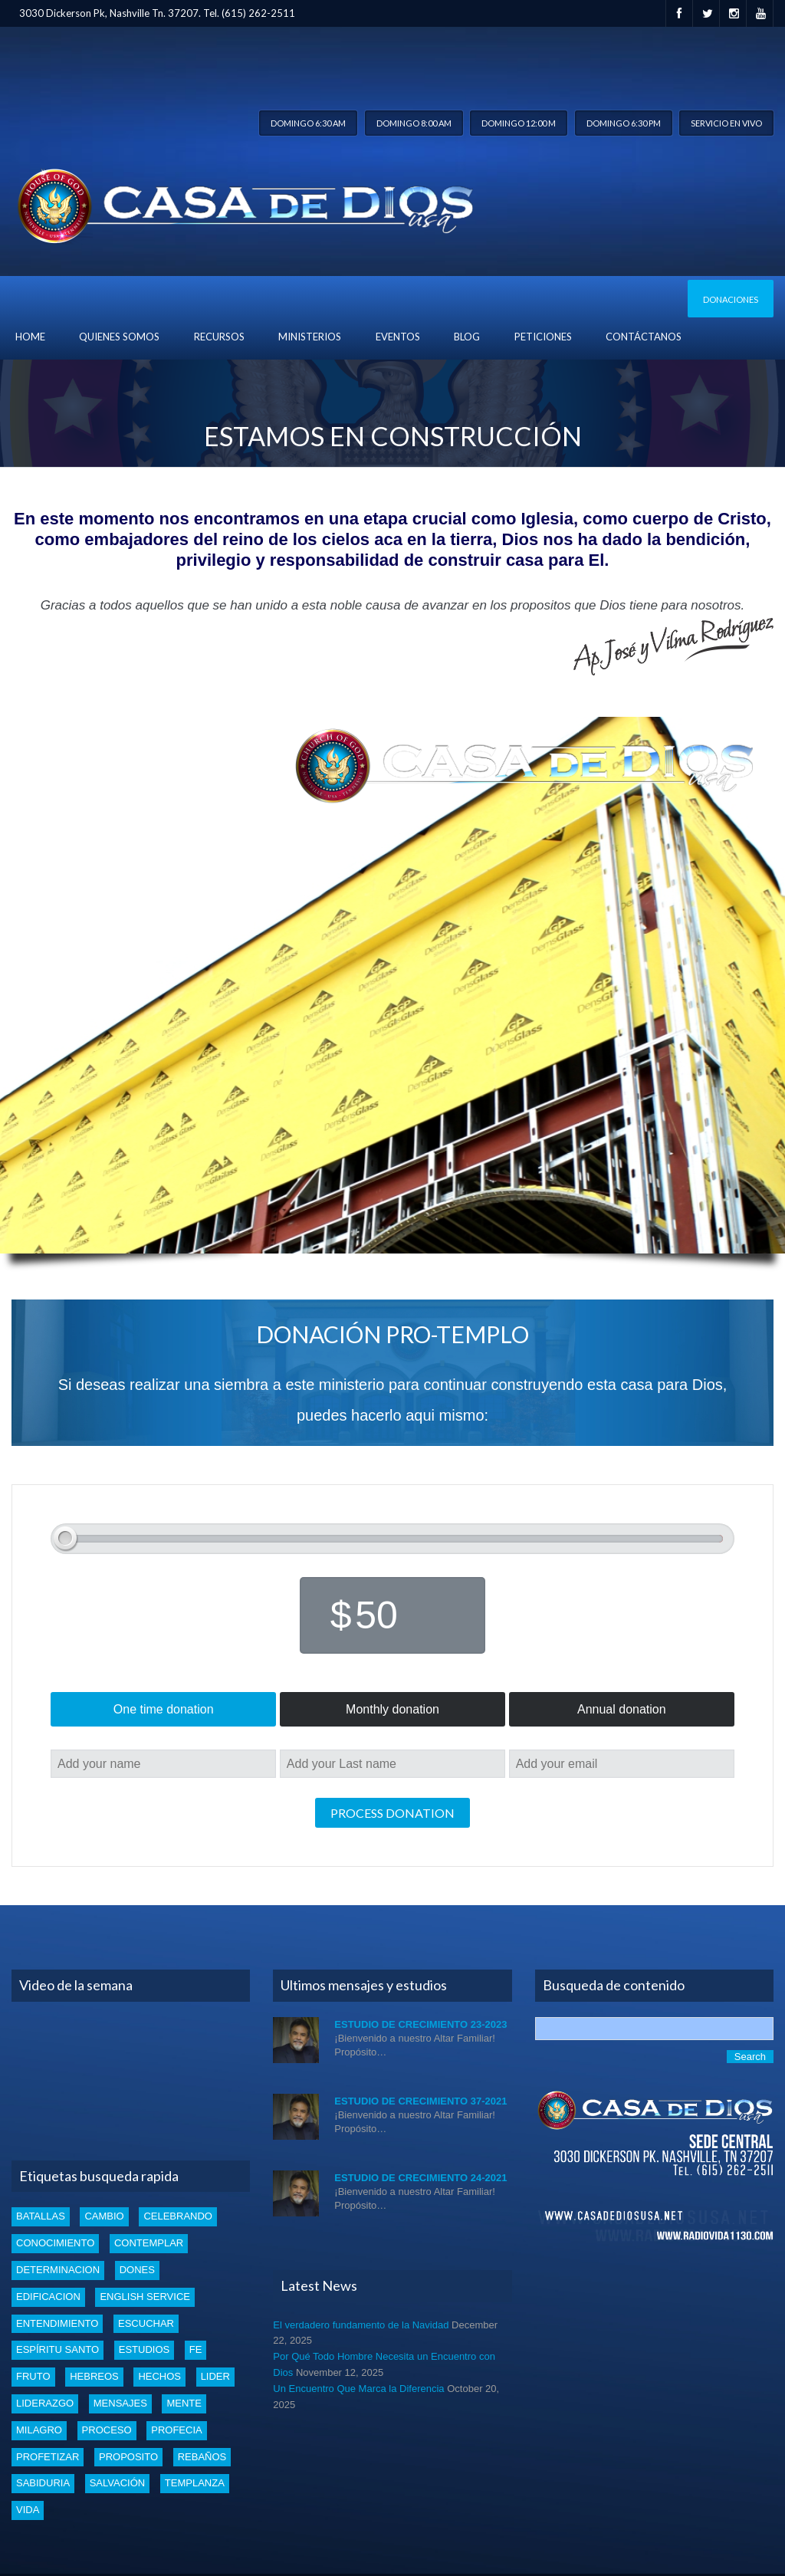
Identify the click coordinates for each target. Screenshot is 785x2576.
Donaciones (730, 299)
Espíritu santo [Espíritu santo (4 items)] (57, 2349)
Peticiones (543, 336)
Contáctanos (644, 336)
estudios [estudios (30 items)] (144, 2349)
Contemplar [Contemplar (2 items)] (148, 2243)
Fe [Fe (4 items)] (195, 2349)
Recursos (219, 336)
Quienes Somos (119, 336)
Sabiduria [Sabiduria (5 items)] (43, 2483)
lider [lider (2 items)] (215, 2376)
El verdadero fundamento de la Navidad (360, 2325)
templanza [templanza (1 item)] (195, 2483)
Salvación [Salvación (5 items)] (117, 2483)
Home (30, 336)
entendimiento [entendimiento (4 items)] (57, 2323)
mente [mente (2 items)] (184, 2403)
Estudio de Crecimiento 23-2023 (420, 2024)
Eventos (398, 336)
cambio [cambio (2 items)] (103, 2216)
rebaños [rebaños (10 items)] (202, 2457)
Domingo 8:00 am (414, 123)
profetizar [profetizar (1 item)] (47, 2457)
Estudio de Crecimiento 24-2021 (420, 2177)
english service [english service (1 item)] (145, 2296)
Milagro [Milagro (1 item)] (39, 2430)
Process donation (392, 1813)
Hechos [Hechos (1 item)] (159, 2376)
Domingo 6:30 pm (623, 123)
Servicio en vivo (726, 123)
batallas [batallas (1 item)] (40, 2216)
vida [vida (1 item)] (27, 2509)
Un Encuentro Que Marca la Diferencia (358, 2388)
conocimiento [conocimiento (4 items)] (55, 2243)
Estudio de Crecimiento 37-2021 (420, 2101)
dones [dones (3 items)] (137, 2269)
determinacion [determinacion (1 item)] (58, 2269)
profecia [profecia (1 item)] (176, 2430)
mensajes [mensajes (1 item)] (120, 2403)
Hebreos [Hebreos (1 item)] (94, 2376)
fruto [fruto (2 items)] (33, 2376)
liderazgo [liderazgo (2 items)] (45, 2403)
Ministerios (309, 336)
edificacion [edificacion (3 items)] (48, 2296)
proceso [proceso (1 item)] (107, 2430)
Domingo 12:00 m (518, 123)
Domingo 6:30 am (308, 123)
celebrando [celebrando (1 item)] (177, 2216)
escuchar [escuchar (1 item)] (146, 2323)
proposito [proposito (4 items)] (128, 2457)
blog (467, 336)
